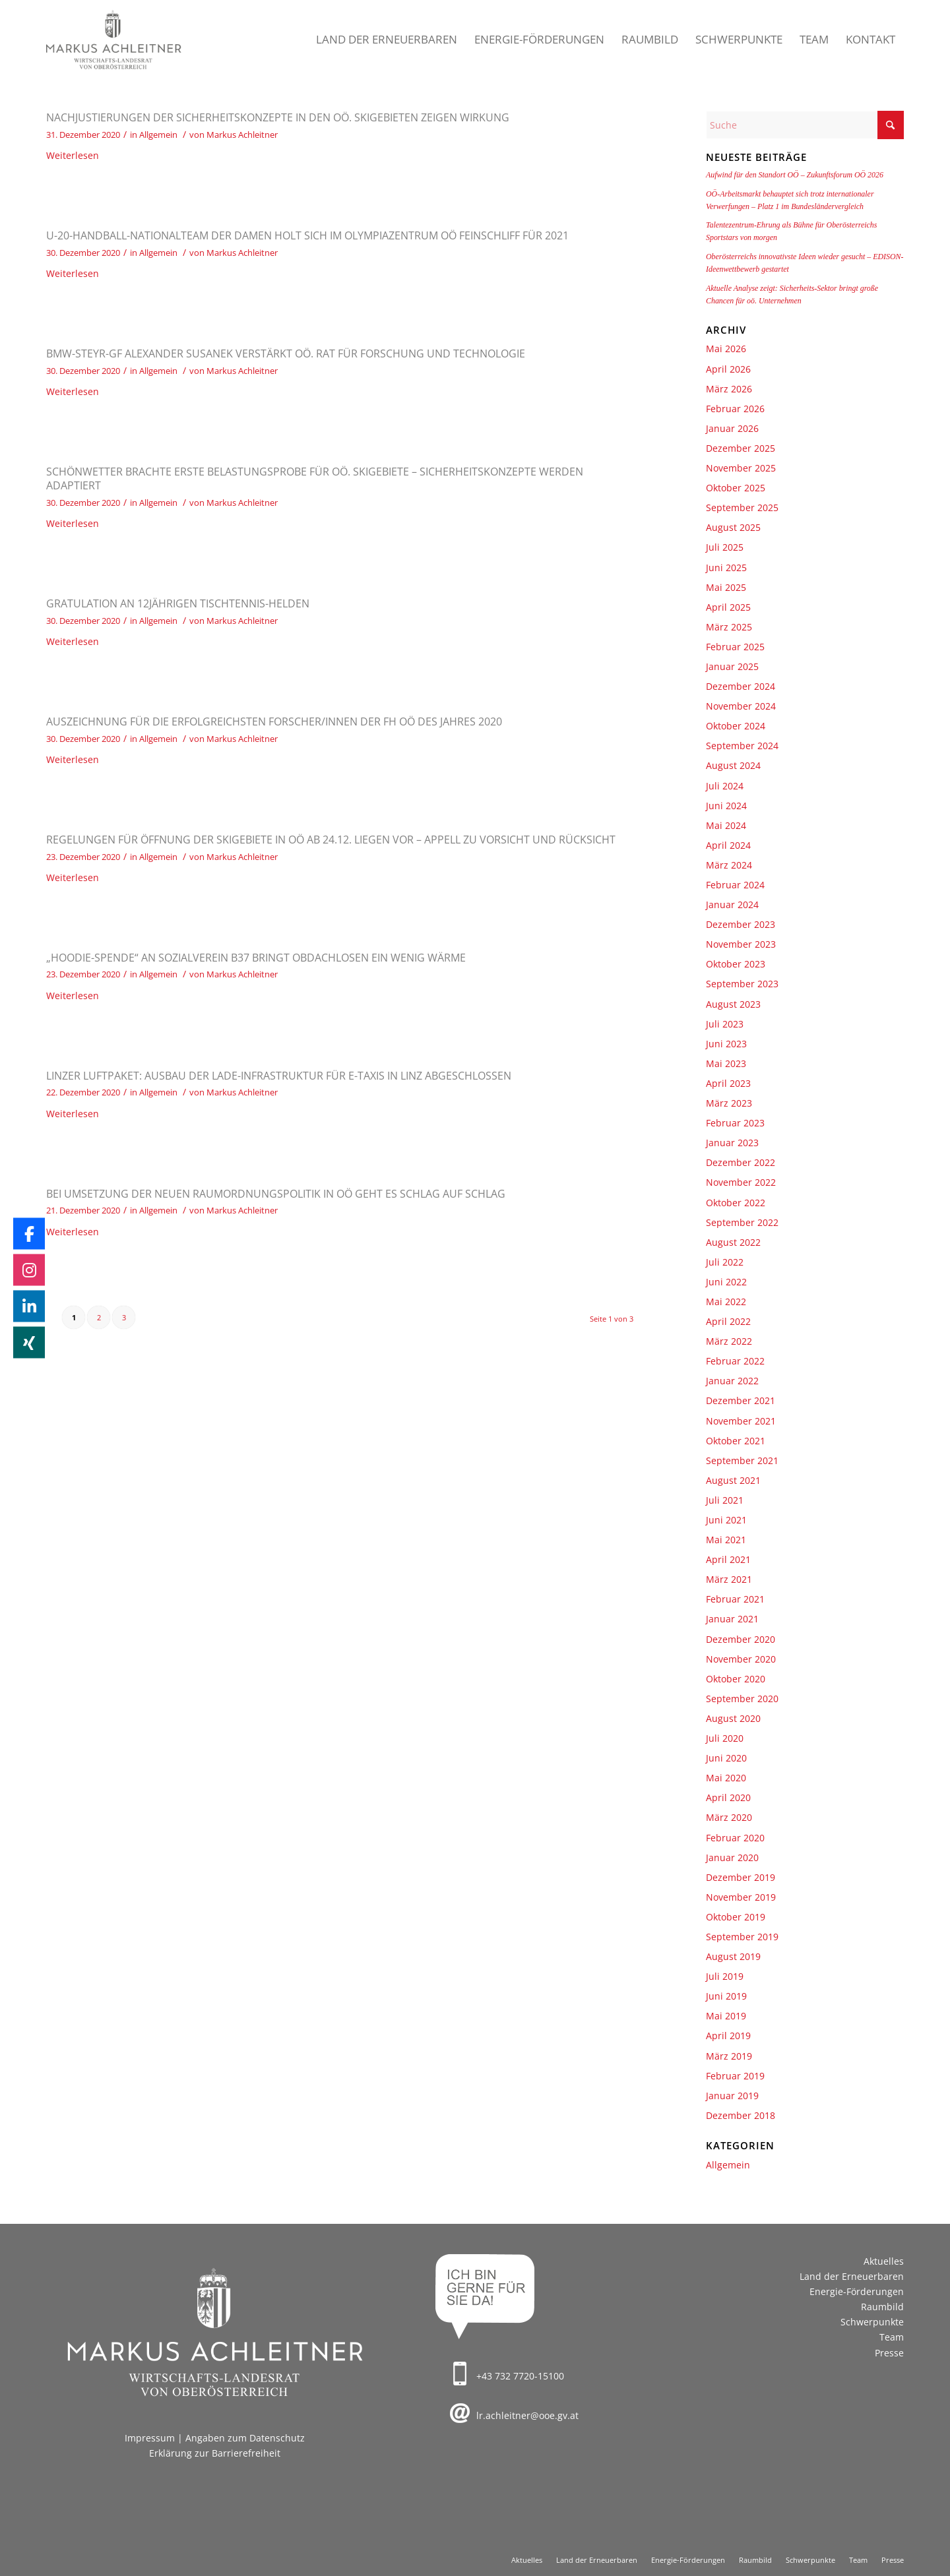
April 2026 (728, 369)
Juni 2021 (726, 1520)
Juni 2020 (726, 1758)
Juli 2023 (725, 1024)
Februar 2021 (735, 1599)
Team (891, 2337)
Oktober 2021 (735, 1440)
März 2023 (729, 1103)
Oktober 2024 (735, 726)
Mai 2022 (726, 1301)
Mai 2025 (726, 587)
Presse (889, 2352)
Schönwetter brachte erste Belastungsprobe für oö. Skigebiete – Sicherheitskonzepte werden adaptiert (314, 478)
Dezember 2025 (740, 448)
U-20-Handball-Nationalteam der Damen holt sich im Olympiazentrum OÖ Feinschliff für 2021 (307, 235)
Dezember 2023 (740, 924)
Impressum (150, 2438)
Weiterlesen (72, 155)
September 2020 (742, 1698)
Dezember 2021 (740, 1400)
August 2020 (733, 1718)
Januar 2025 (732, 666)
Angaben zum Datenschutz (245, 2438)
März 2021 (729, 1579)
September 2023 (742, 983)
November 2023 (741, 944)
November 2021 (741, 1421)
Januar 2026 (732, 428)
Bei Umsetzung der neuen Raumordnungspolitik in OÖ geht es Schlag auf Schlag (275, 1193)
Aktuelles (884, 2261)
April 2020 (728, 1797)
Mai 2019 (726, 2015)
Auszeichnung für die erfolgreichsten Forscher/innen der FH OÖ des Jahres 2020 (274, 721)
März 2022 (729, 1341)
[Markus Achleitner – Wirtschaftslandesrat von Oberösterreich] (114, 39)
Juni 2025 (726, 567)
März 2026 (729, 389)
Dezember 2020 (740, 1639)
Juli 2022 (725, 1262)
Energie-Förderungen (856, 2291)
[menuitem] (386, 39)
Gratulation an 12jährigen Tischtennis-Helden (177, 603)
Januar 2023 (732, 1142)
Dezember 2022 (740, 1162)
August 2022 (733, 1242)
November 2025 (741, 468)
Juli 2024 (725, 786)
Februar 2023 (735, 1123)
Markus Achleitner (242, 134)
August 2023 (733, 1004)
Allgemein (158, 134)
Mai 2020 (726, 1777)
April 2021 (728, 1559)
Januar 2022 (732, 1380)
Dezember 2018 (740, 2115)
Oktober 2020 (735, 1678)
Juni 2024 (726, 805)
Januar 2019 (732, 2095)
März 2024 (729, 865)
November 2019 (741, 1897)
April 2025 (728, 607)
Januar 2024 (732, 904)
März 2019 (729, 2056)
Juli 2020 (725, 1738)
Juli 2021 (725, 1500)
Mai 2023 (726, 1063)
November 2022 (741, 1182)
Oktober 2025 (735, 487)
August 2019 (733, 1956)
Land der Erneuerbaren (852, 2276)
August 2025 (733, 527)
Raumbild (882, 2306)
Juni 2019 (726, 1996)
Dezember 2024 (740, 686)
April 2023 (728, 1083)
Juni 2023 (726, 1043)
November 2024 (741, 706)
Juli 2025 (725, 547)
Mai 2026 (726, 348)
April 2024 (728, 845)
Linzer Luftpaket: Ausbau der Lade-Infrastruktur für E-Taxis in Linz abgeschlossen (278, 1075)
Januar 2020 (732, 1857)
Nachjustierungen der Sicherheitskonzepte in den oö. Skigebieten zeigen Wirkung (277, 117)
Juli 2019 (725, 1976)
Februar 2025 (735, 646)
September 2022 (742, 1222)
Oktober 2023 (735, 964)
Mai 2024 (726, 825)
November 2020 (741, 1659)
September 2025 (742, 507)
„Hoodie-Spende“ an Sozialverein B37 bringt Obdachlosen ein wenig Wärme (256, 957)
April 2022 (728, 1321)
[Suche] (805, 125)
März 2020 (729, 1817)
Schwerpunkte (872, 2321)
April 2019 (728, 2035)
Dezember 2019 (740, 1877)
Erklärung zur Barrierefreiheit (214, 2453)
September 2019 (742, 1936)
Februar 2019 (735, 2076)
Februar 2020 (735, 1837)
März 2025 (729, 627)
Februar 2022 (735, 1361)
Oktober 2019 (735, 1917)
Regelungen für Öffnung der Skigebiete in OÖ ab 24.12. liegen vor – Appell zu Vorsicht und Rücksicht (331, 839)
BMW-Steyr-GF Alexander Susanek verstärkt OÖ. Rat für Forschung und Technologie (285, 353)
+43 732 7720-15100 (520, 2376)
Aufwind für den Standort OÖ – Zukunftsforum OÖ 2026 (794, 174)
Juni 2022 (726, 1281)
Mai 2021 (726, 1539)
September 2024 (742, 745)
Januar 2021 (732, 1618)
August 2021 (733, 1480)
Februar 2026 (735, 408)
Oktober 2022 (735, 1202)
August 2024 (733, 765)
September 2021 (742, 1460)
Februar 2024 (735, 884)
